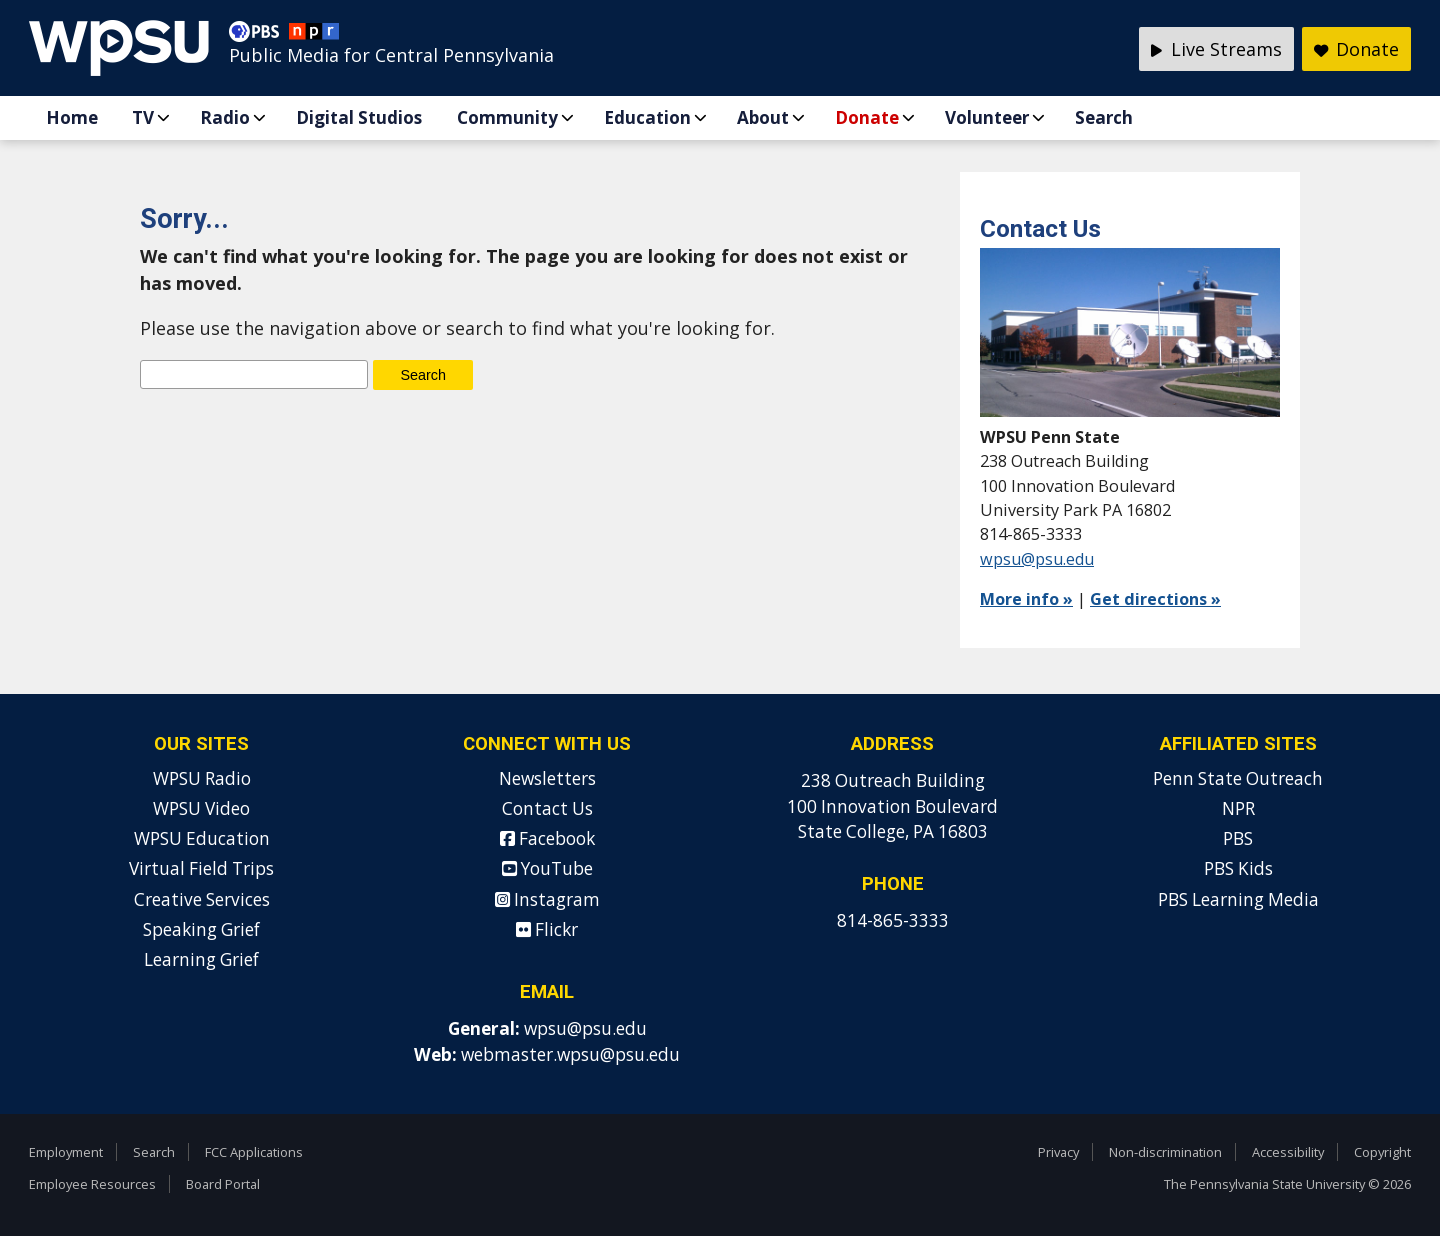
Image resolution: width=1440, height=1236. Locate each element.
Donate (867, 117)
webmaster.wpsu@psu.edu (570, 1054)
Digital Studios (359, 117)
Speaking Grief (201, 929)
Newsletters (547, 778)
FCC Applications (254, 1152)
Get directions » (1155, 599)
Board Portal (223, 1184)
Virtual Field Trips (201, 868)
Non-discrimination (1165, 1152)
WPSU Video (201, 808)
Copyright (1382, 1152)
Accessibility (1288, 1152)
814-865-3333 (893, 920)
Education (647, 117)
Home (72, 117)
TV (143, 117)
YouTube (547, 868)
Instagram (547, 899)
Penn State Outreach (1238, 778)
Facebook (547, 838)
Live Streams (1216, 49)
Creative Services (202, 899)
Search (1104, 117)
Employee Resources (92, 1184)
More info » (1026, 599)
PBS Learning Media (1238, 899)
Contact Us (547, 808)
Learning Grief (201, 959)
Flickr (547, 929)
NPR (1238, 808)
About (763, 117)
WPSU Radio (202, 778)
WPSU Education (202, 838)
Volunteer (987, 117)
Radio (225, 117)
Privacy (1058, 1152)
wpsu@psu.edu (1037, 559)
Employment (66, 1152)
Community (507, 117)
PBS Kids (1238, 868)
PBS (1238, 838)
